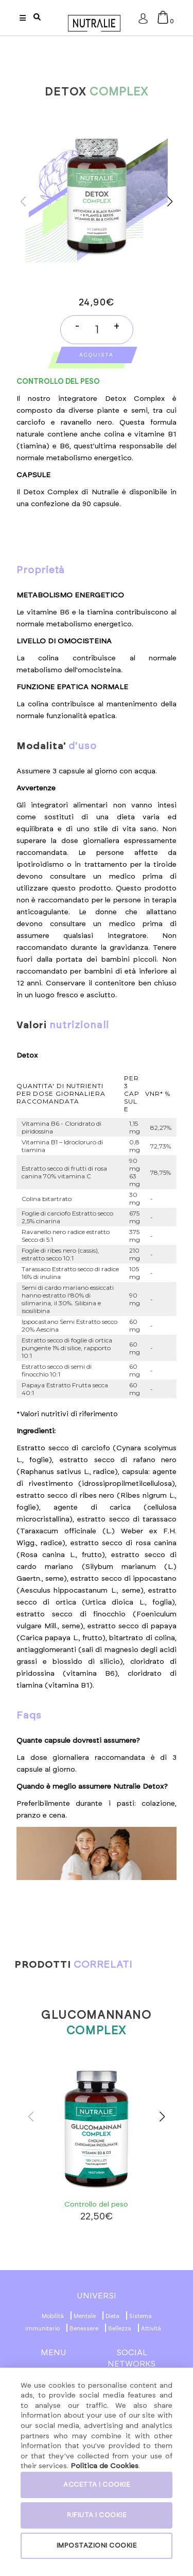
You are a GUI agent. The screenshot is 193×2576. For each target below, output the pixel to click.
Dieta (112, 2316)
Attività (151, 2328)
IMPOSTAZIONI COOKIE (97, 2545)
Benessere (83, 2328)
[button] (170, 201)
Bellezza (119, 2328)
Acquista (96, 355)
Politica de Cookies (104, 2466)
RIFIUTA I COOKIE (96, 2515)
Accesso (143, 20)
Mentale (85, 2316)
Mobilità (53, 2316)
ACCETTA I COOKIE (96, 2485)
